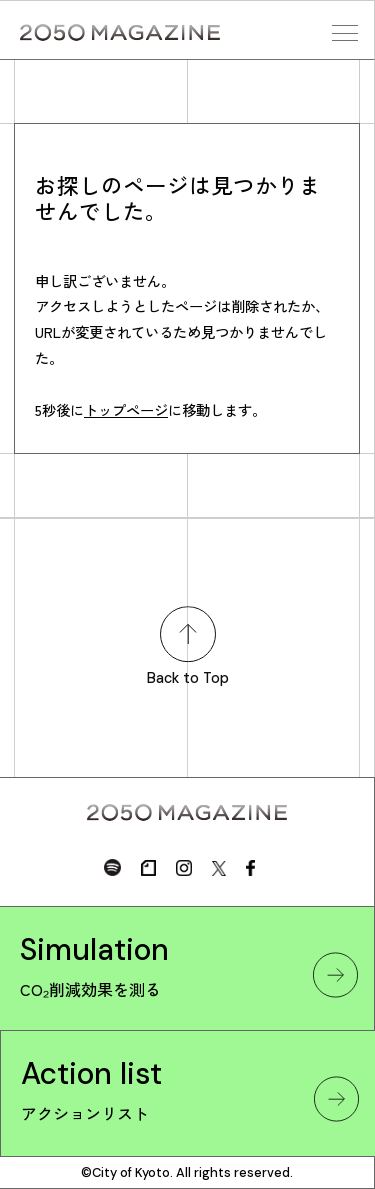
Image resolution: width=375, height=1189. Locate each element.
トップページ (126, 409)
